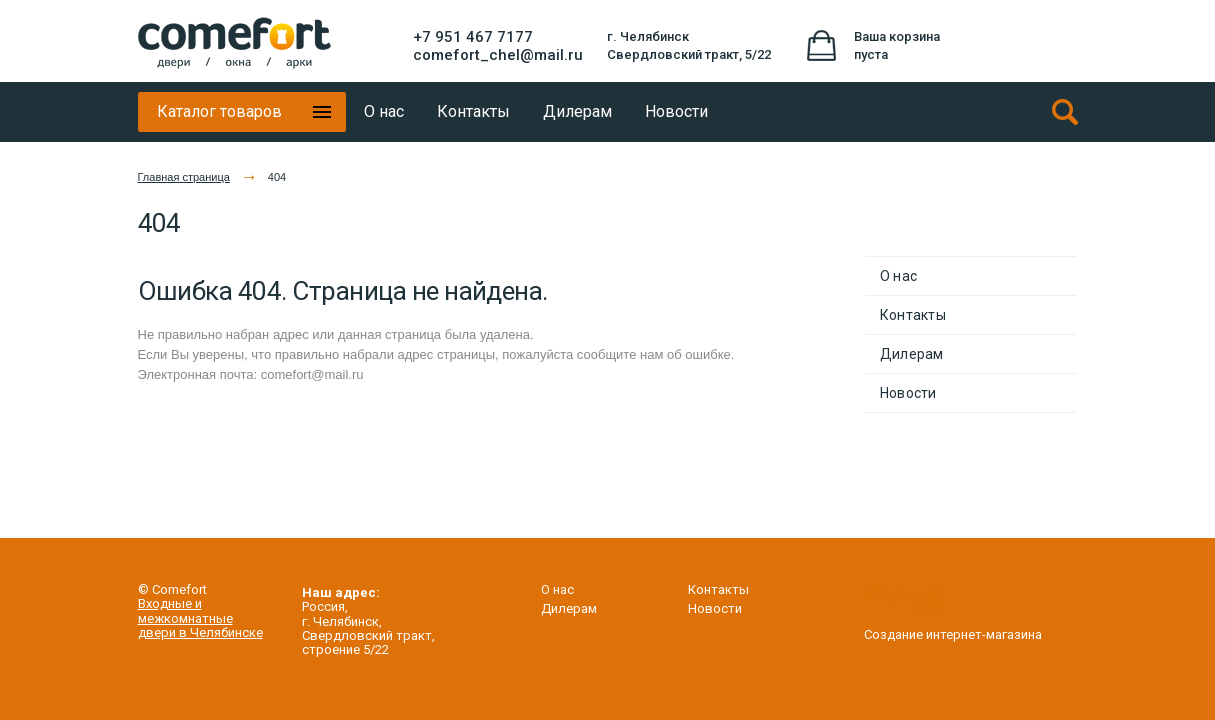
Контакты (913, 315)
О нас (898, 276)
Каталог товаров (219, 111)
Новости (908, 393)
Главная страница (184, 177)
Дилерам (912, 354)
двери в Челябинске (200, 632)
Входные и (170, 603)
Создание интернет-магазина (953, 627)
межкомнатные (185, 618)
